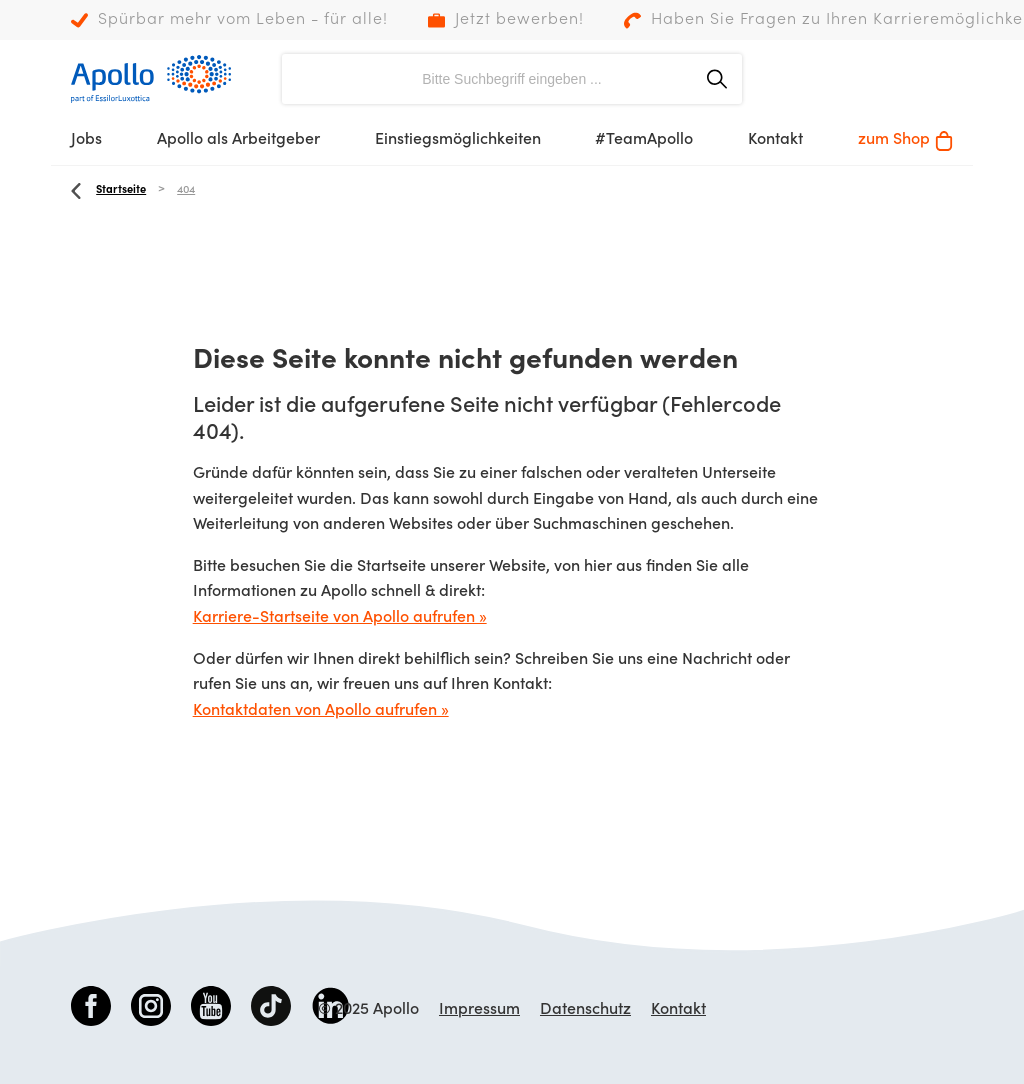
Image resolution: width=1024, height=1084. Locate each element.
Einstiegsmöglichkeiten (458, 140)
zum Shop (905, 141)
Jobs (86, 140)
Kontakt (775, 140)
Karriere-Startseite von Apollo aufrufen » (340, 618)
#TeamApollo (644, 140)
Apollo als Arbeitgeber (238, 140)
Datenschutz (585, 1010)
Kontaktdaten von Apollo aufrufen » (321, 711)
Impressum (479, 1010)
